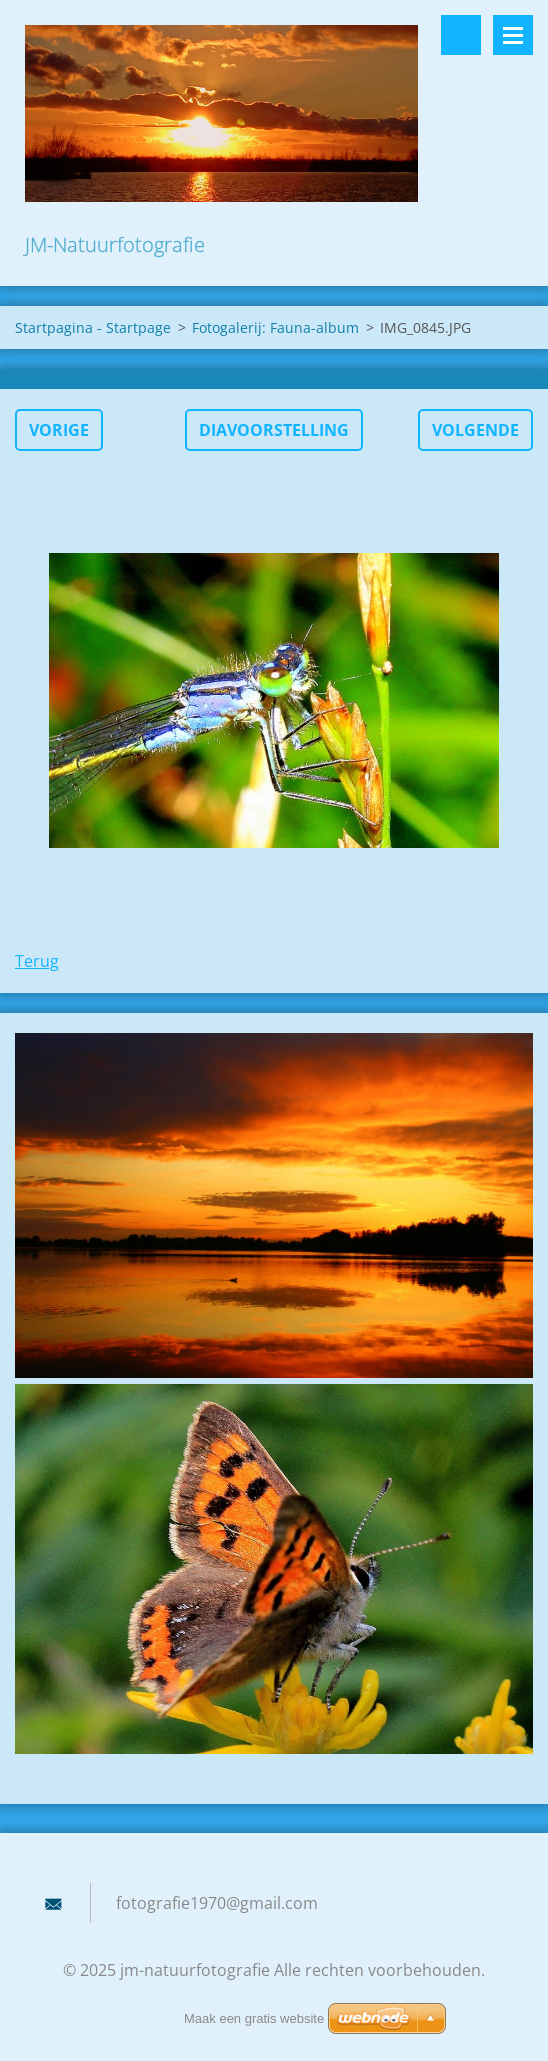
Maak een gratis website (254, 2018)
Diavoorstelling (274, 430)
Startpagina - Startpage (93, 327)
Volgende (475, 430)
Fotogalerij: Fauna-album (275, 327)
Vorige (59, 430)
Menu (513, 35)
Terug (37, 961)
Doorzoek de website (461, 35)
